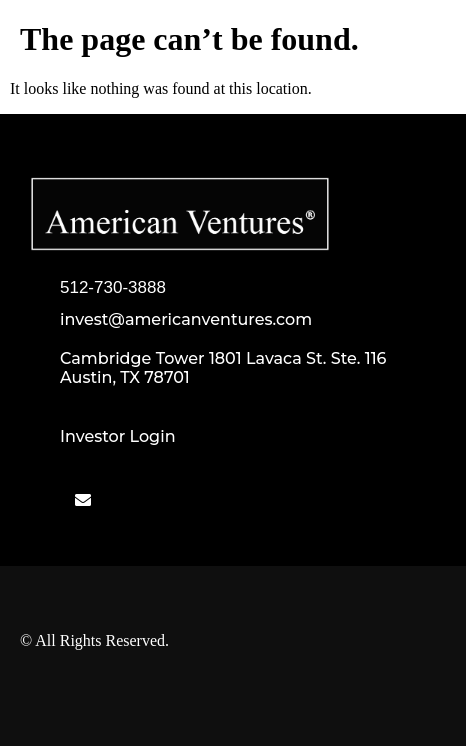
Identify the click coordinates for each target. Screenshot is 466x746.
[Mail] (83, 500)
